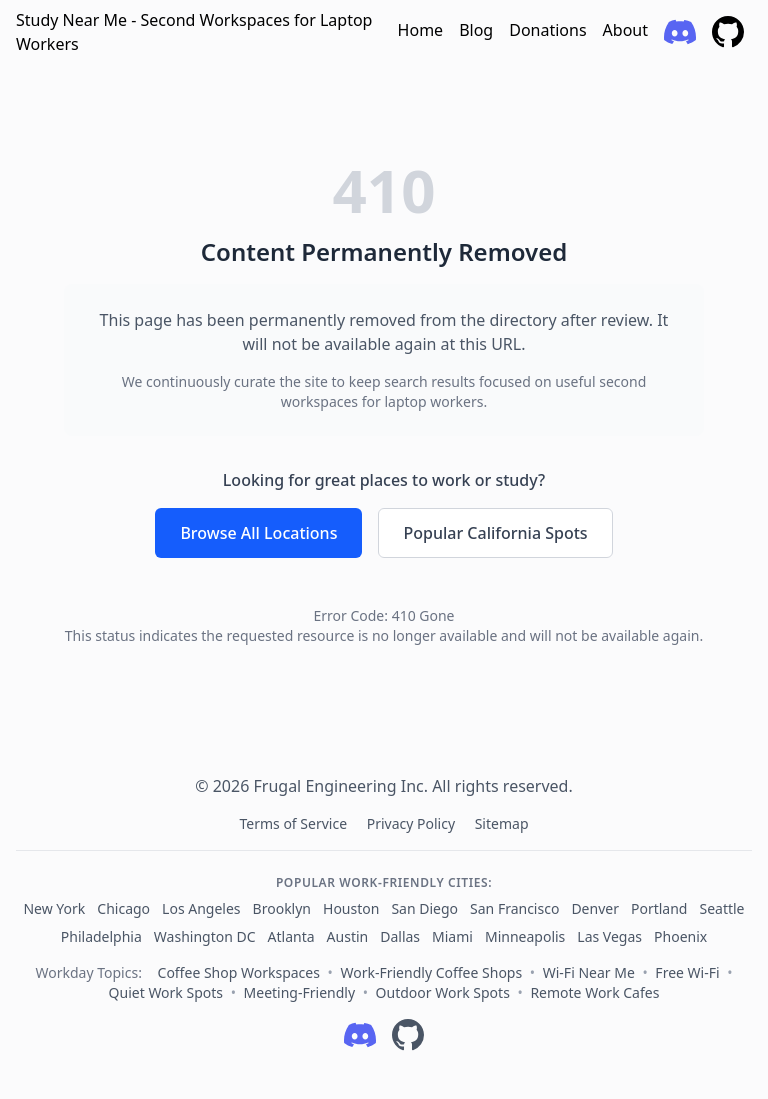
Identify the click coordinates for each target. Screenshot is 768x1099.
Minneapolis (525, 936)
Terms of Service (294, 823)
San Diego (424, 908)
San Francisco (514, 908)
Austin (348, 936)
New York (54, 908)
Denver (595, 908)
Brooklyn (282, 908)
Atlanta (291, 936)
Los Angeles (201, 908)
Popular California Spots (495, 533)
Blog (476, 30)
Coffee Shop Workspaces (239, 972)
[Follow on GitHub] (408, 1035)
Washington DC (205, 936)
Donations (547, 30)
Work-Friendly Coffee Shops (431, 972)
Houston (351, 908)
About (625, 30)
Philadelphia (101, 936)
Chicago (123, 908)
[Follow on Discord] (360, 1035)
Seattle (721, 908)
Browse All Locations (258, 533)
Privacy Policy (413, 823)
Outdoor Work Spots (443, 992)
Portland (659, 908)
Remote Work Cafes (594, 992)
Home (421, 30)
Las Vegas (609, 936)
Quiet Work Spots (166, 992)
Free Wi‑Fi (687, 972)
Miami (452, 936)
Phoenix (680, 936)
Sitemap (502, 823)
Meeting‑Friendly (300, 992)
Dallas (400, 936)
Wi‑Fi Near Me (589, 972)
